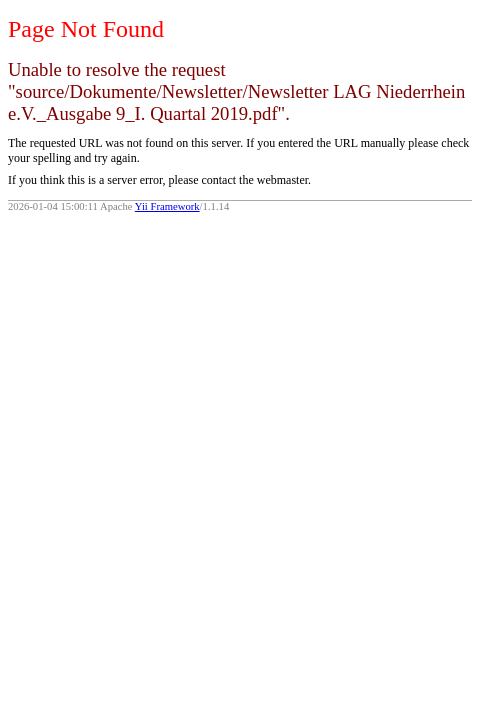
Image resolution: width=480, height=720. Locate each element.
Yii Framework (167, 206)
